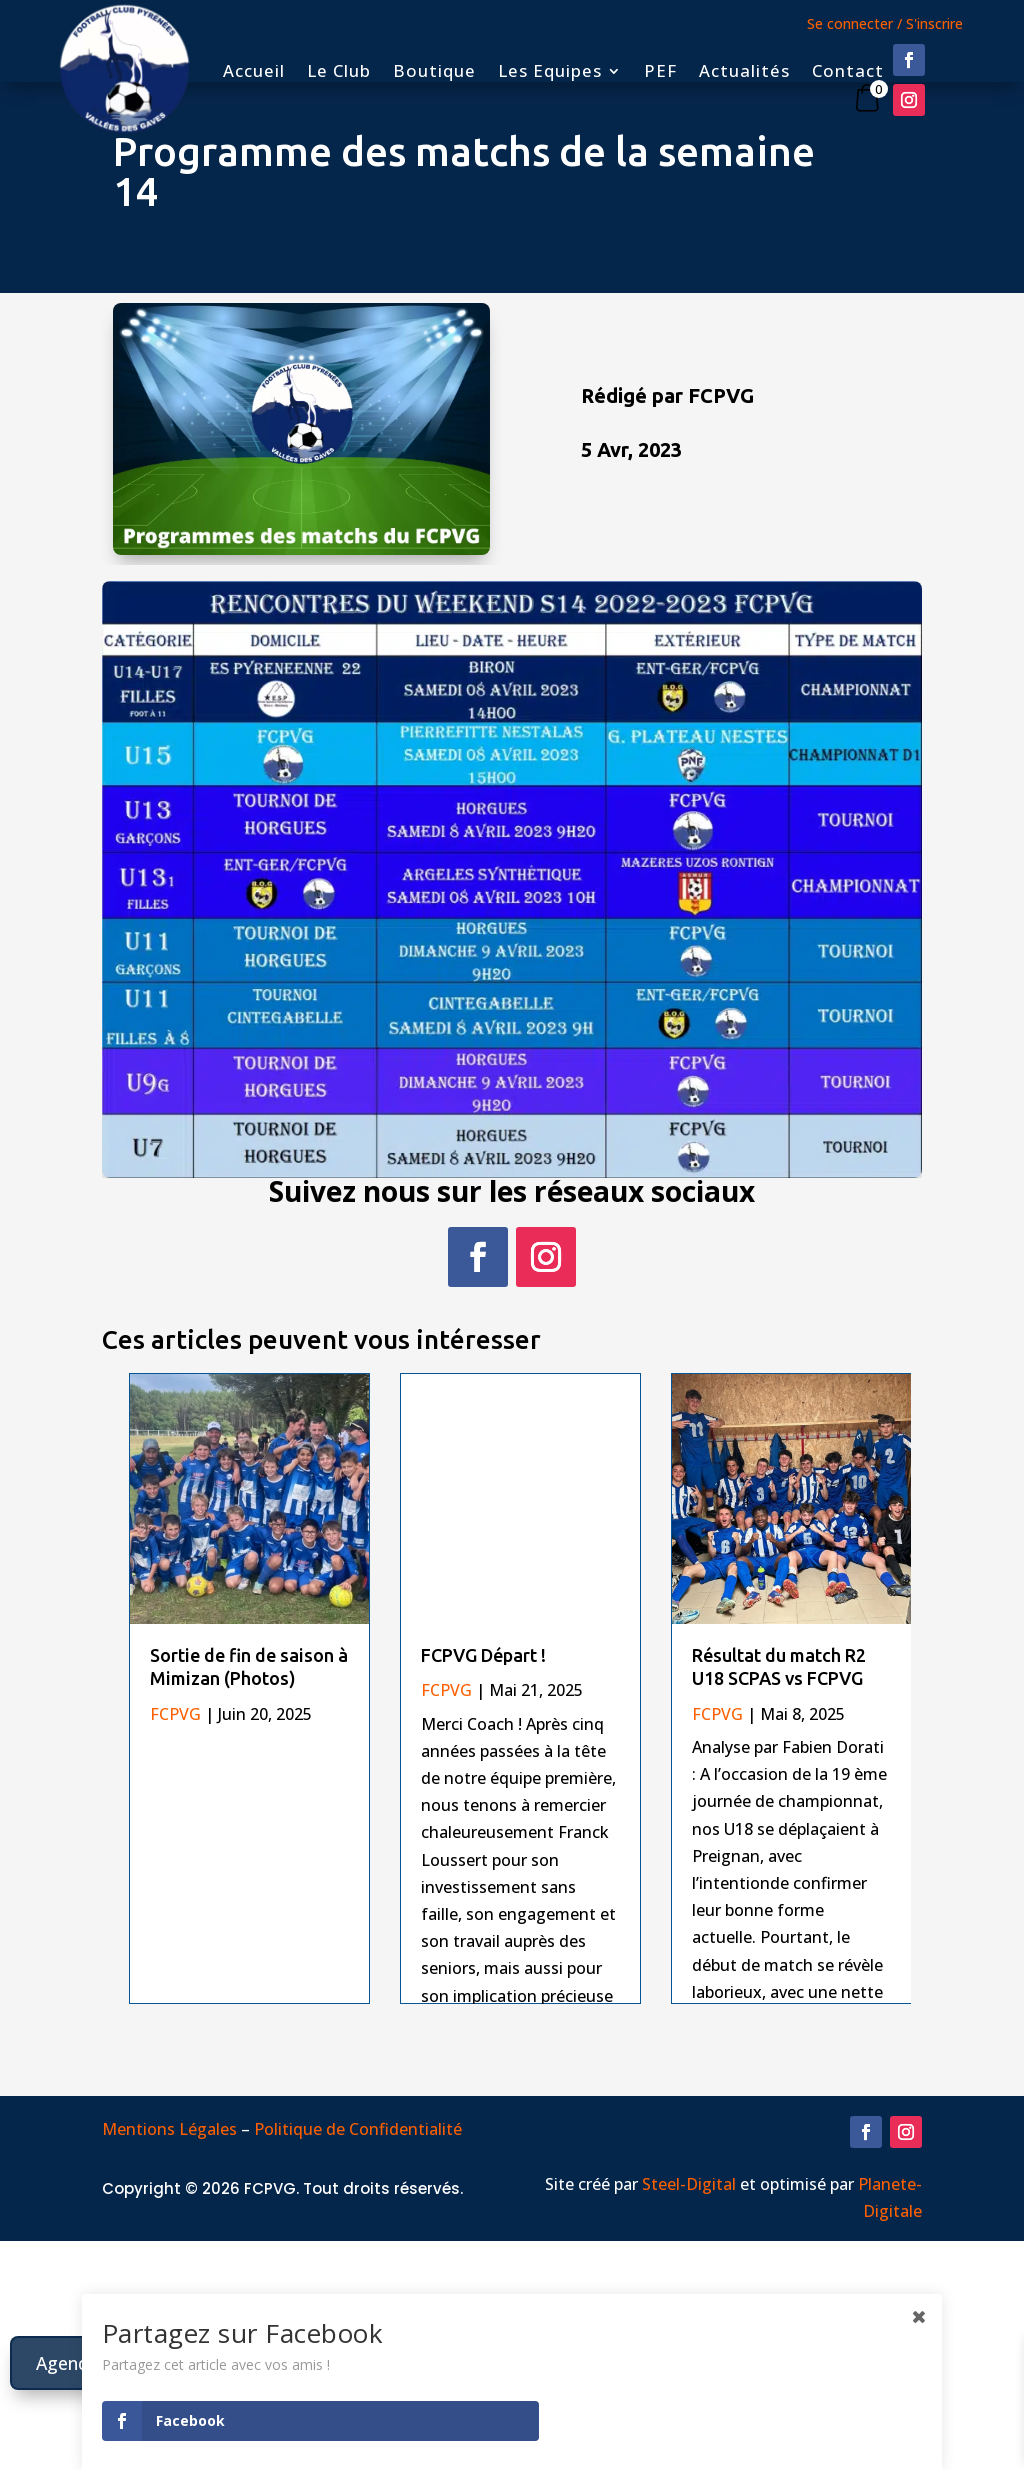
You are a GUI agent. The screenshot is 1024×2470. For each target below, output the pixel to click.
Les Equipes (550, 73)
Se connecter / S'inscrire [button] (885, 23)
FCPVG (175, 1714)
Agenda (68, 2362)
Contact (848, 73)
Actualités (744, 73)
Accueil (254, 73)
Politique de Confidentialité (360, 2288)
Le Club (339, 73)
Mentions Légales (169, 2288)
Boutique (434, 73)
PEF (660, 73)
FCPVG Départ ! (483, 1655)
